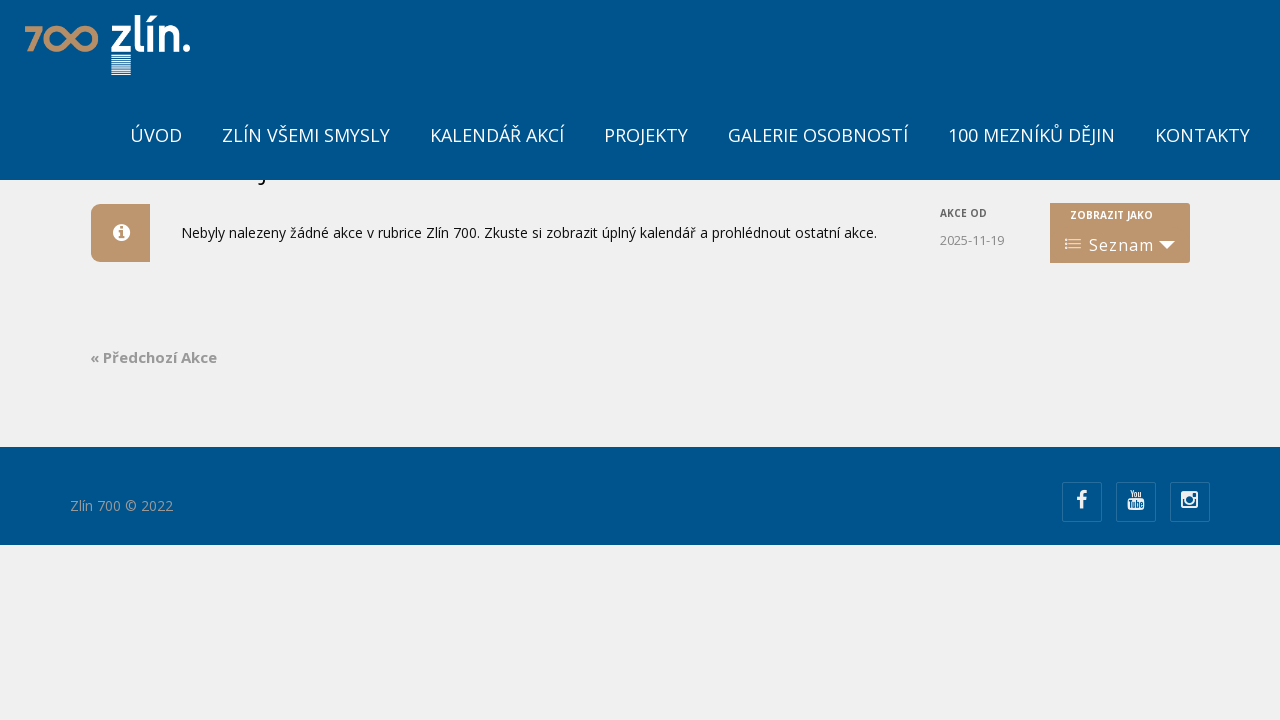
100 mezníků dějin (1031, 135)
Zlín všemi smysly (306, 135)
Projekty (646, 135)
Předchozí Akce (153, 357)
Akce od (963, 213)
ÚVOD (156, 135)
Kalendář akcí (497, 135)
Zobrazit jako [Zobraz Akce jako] (1111, 215)
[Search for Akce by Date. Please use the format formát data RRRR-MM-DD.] (990, 238)
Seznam (1109, 245)
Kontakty (1202, 135)
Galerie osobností (818, 135)
